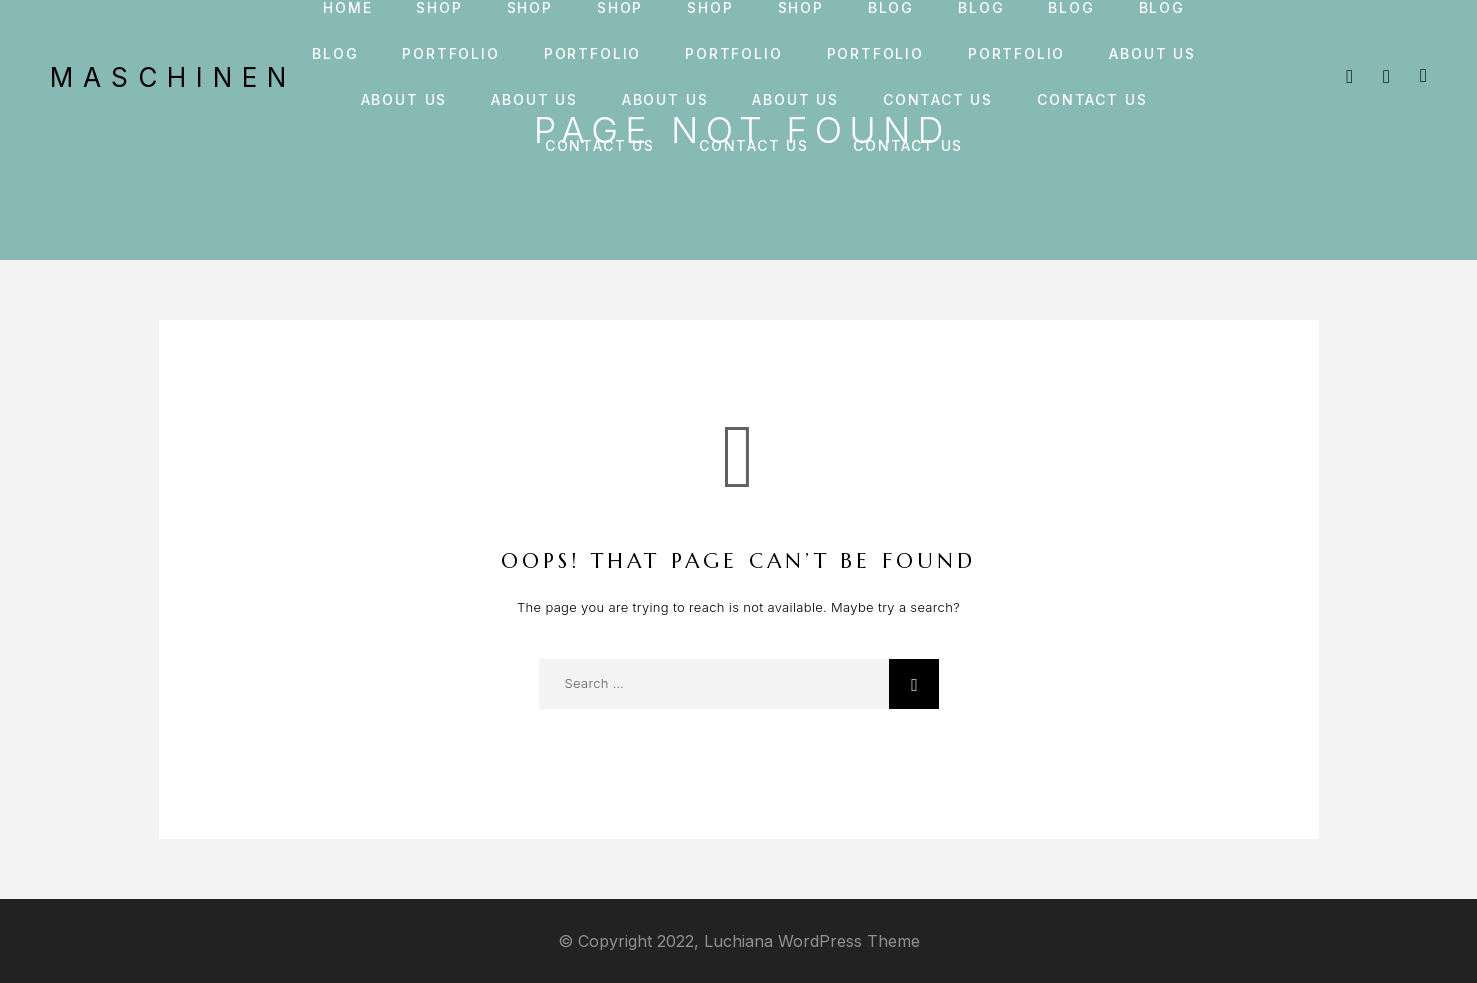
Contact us (938, 100)
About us (1152, 54)
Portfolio (450, 54)
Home (347, 8)
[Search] (1349, 76)
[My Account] (1386, 76)
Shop (439, 8)
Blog (891, 8)
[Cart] (1423, 75)
